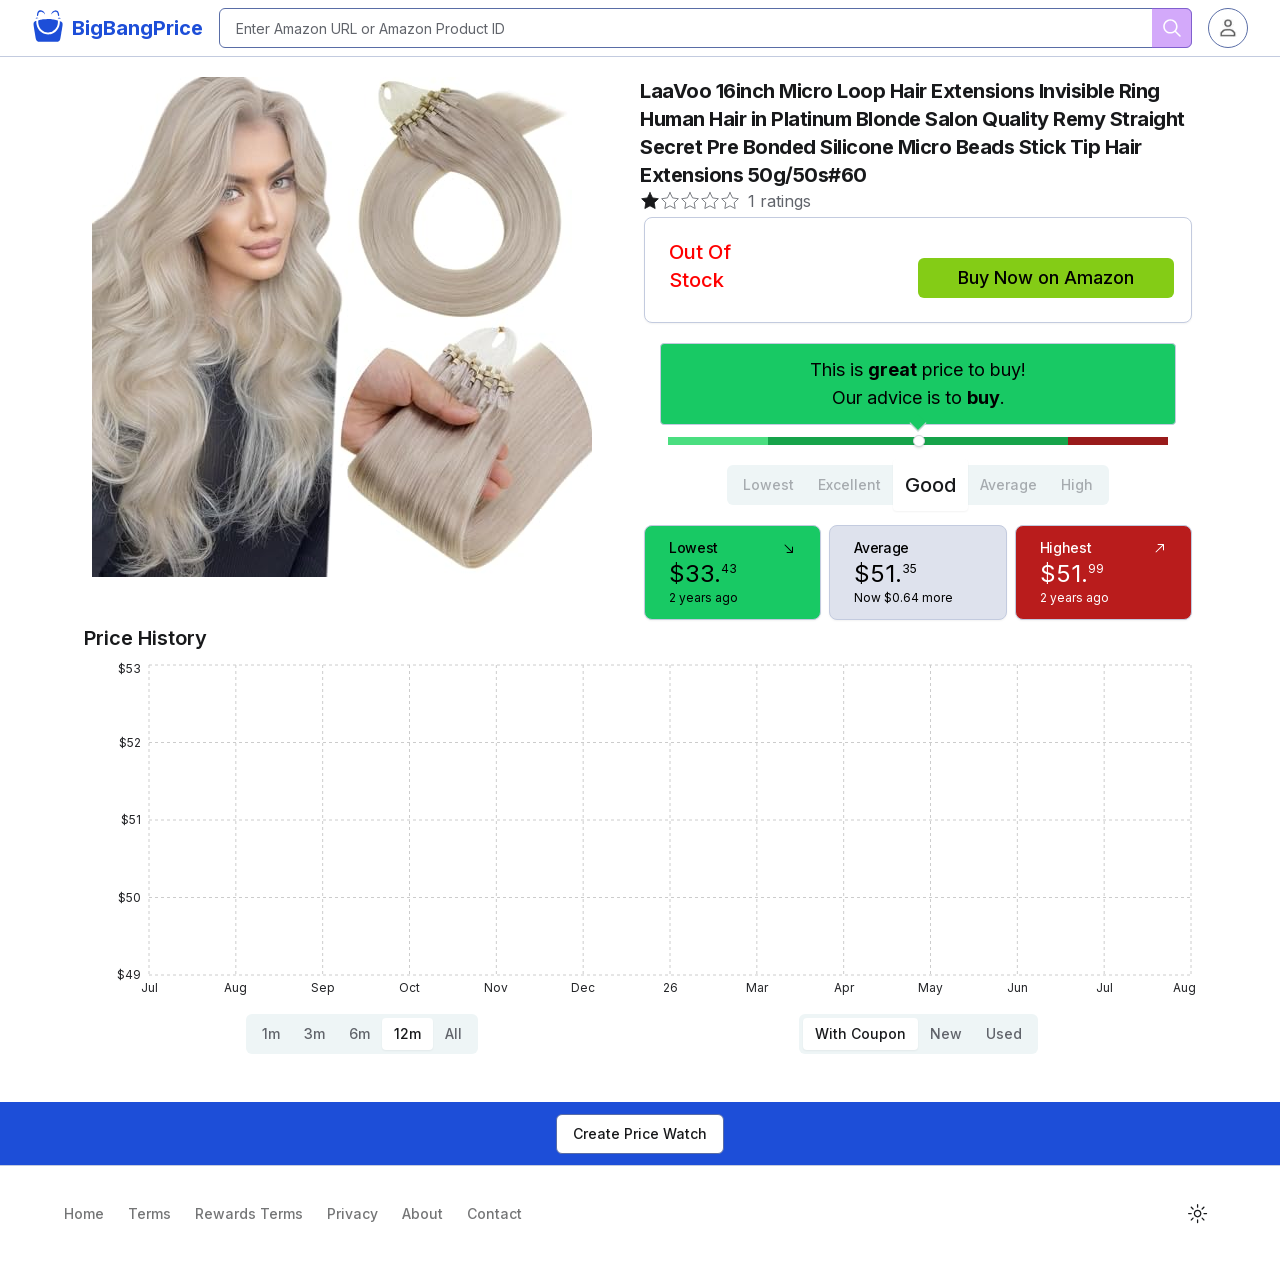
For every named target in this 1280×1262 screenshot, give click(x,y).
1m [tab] (271, 1033)
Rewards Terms (249, 1213)
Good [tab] (930, 485)
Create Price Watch (640, 1133)
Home (84, 1213)
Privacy (352, 1213)
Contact (494, 1213)
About (422, 1213)
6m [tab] (359, 1033)
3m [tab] (314, 1033)
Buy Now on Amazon (1046, 277)
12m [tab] (407, 1033)
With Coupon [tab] (860, 1033)
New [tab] (946, 1033)
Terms (149, 1213)
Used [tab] (1004, 1033)
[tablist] (918, 485)
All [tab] (453, 1033)
